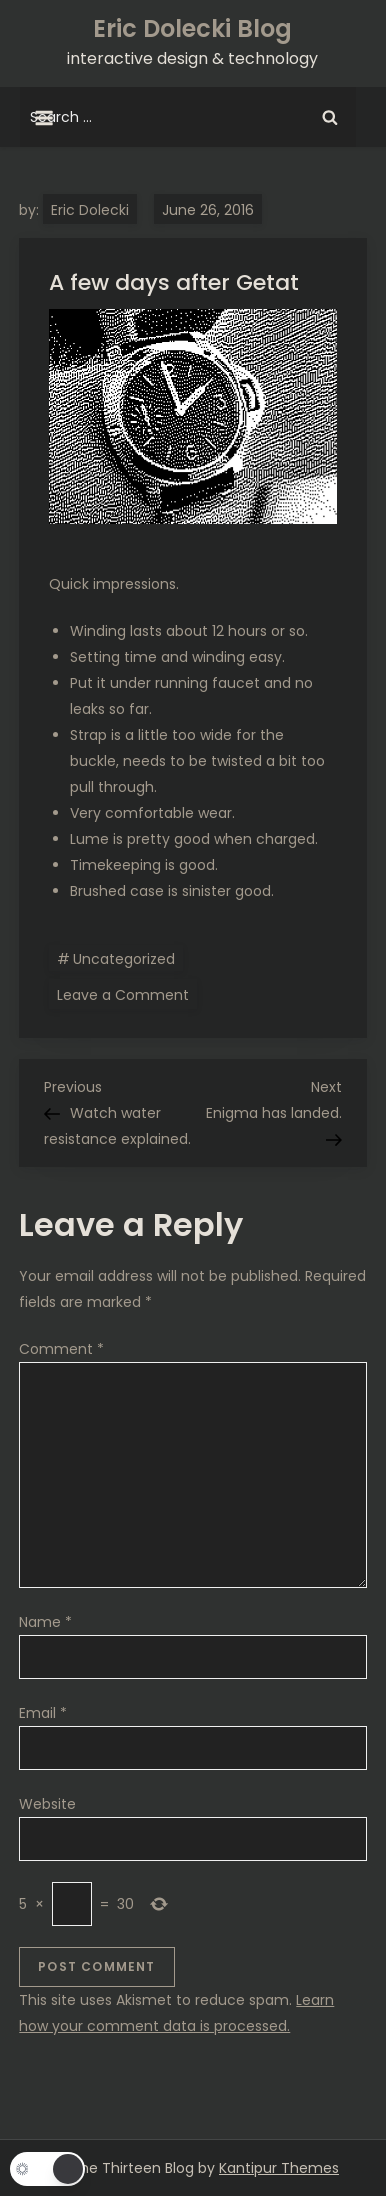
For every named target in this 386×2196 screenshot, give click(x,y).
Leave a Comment (127, 994)
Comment (61, 1349)
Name (45, 1622)
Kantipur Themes (279, 2168)
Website (47, 1804)
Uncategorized (124, 959)
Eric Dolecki (90, 210)
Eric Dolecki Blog (192, 28)
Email (43, 1713)
